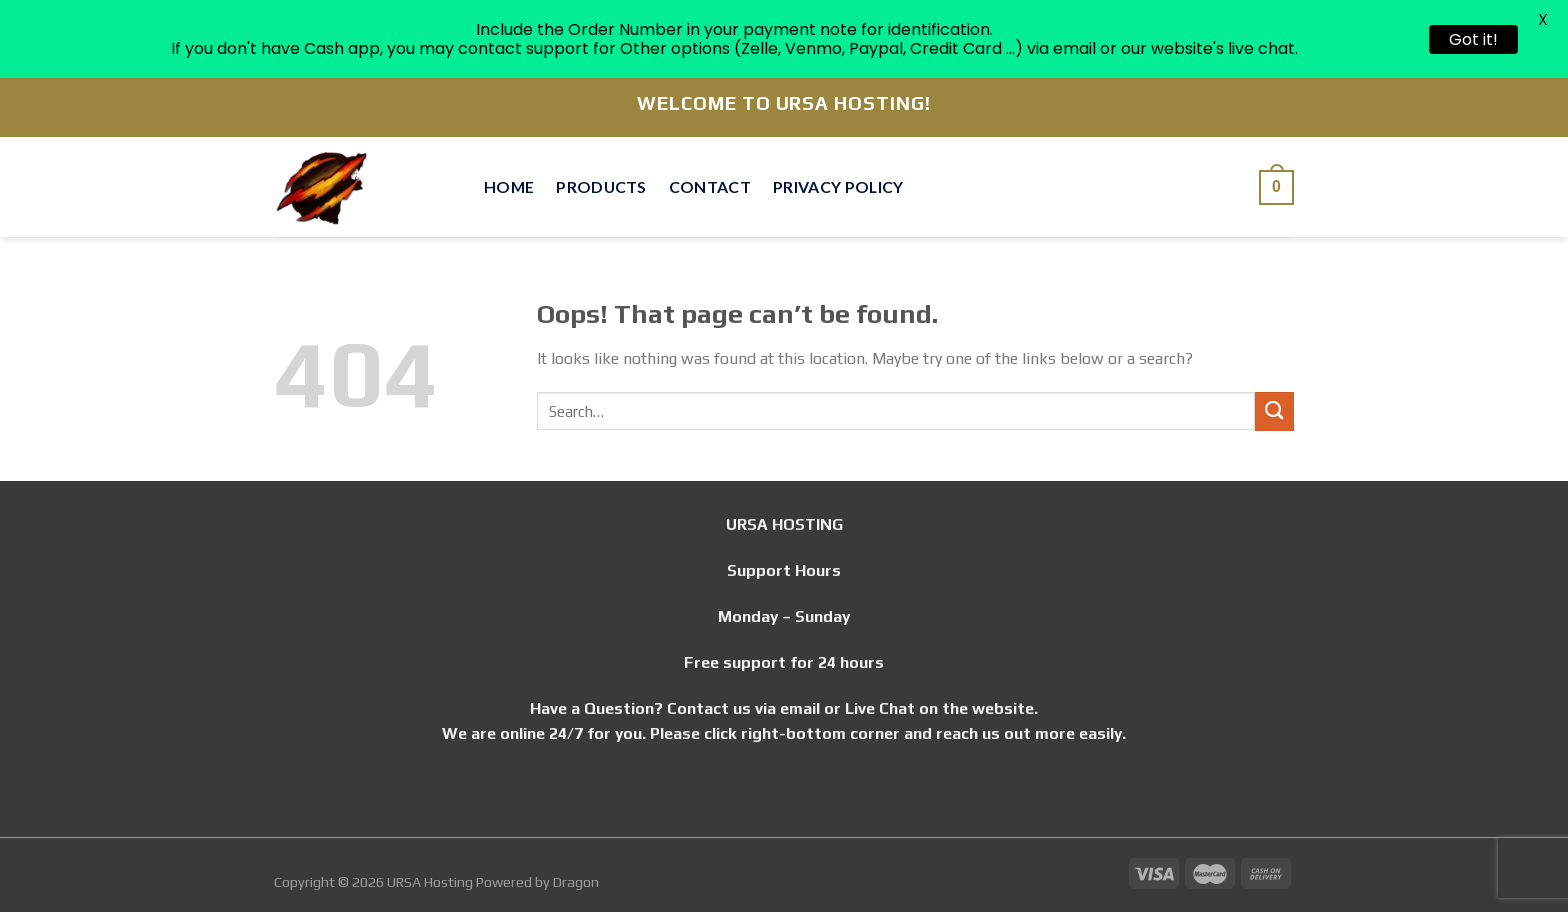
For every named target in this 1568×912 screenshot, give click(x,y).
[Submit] (1274, 411)
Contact (710, 186)
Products (601, 186)
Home (509, 186)
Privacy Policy (838, 186)
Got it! (1473, 39)
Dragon (576, 882)
